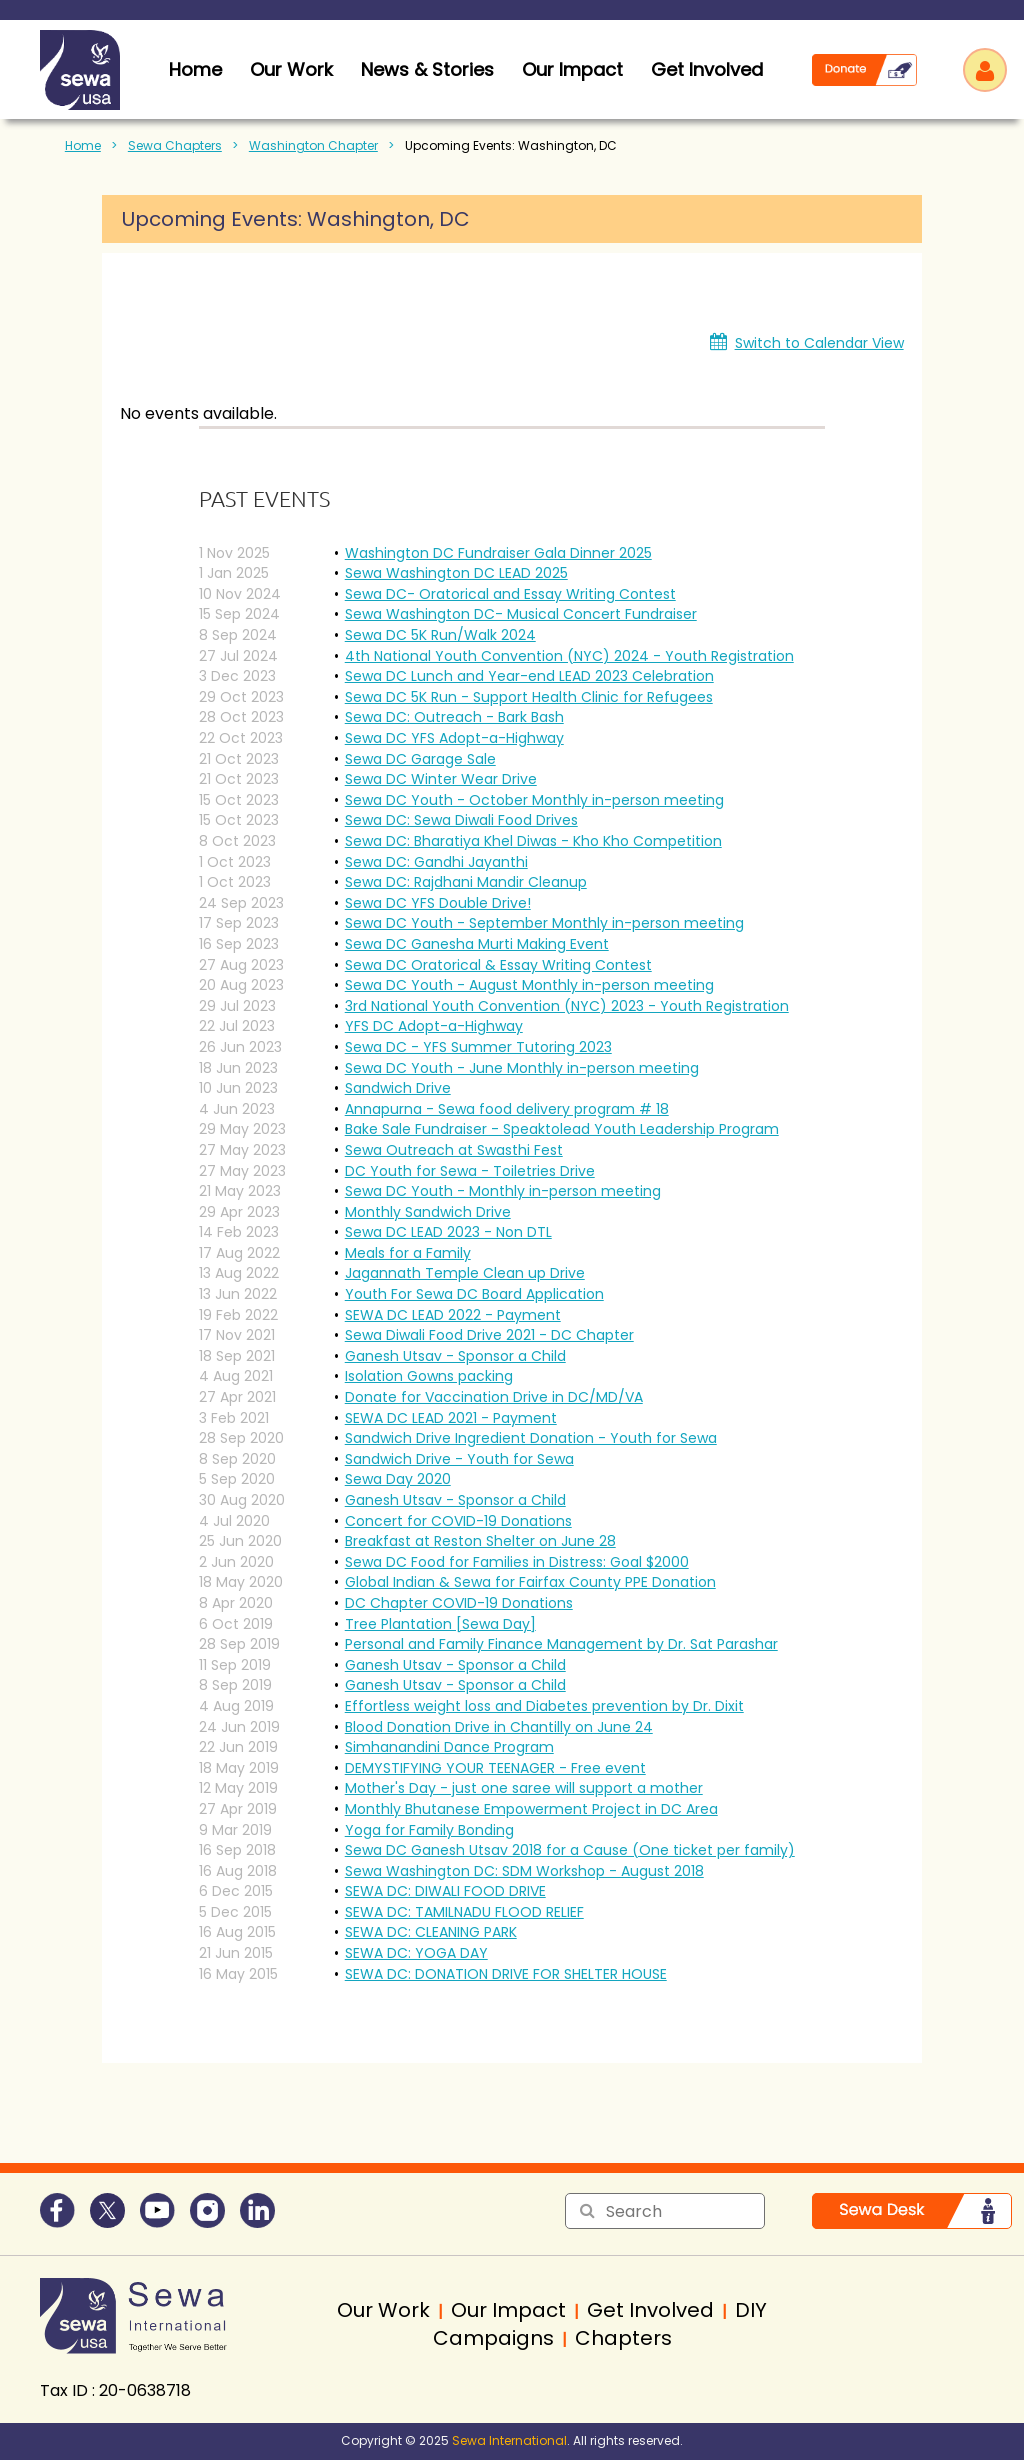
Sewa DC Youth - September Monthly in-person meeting (544, 923)
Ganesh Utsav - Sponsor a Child (455, 1356)
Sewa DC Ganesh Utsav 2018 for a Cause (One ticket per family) (570, 1850)
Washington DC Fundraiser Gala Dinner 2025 (498, 553)
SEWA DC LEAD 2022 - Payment (453, 1315)
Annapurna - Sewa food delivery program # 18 (507, 1109)
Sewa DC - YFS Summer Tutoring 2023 (478, 1047)
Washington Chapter (313, 145)
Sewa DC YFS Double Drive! (438, 903)
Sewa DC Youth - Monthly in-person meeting (503, 1191)
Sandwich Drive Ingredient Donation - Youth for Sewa (531, 1438)
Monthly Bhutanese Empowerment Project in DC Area (531, 1809)
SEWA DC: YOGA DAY (416, 1953)
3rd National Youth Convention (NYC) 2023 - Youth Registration (567, 1006)
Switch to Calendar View (819, 343)
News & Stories (427, 69)
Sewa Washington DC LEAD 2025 (456, 573)
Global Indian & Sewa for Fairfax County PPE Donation (530, 1582)
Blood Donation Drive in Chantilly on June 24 (499, 1727)
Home (83, 145)
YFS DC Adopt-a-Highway (434, 1026)
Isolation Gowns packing (429, 1376)
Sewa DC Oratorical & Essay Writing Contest (498, 965)
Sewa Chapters (175, 145)
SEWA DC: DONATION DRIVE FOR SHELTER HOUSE (506, 1974)
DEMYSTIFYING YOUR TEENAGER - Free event (495, 1768)
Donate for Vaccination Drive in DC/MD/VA (494, 1397)
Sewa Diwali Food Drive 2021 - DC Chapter (489, 1335)
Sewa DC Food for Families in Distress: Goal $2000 (517, 1562)
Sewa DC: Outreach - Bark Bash (454, 717)
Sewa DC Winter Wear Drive (441, 779)
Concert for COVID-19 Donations (458, 1521)
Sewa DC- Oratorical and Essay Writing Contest (510, 594)
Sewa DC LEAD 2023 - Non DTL (448, 1232)
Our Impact (572, 69)
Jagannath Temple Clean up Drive (465, 1273)
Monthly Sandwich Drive (428, 1212)
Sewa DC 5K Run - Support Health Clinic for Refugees (529, 697)
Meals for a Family (408, 1253)
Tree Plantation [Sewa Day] (440, 1624)
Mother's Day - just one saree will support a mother (524, 1788)
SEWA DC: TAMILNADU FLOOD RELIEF (464, 1912)
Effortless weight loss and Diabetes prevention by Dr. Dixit (544, 1706)
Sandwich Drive (398, 1088)
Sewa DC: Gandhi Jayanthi (436, 862)
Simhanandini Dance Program (449, 1747)
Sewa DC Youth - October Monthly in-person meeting (534, 800)
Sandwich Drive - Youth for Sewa (459, 1459)
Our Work (291, 69)
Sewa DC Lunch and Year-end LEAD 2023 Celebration (529, 676)
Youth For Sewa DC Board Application (474, 1294)
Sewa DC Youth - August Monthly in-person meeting (529, 985)
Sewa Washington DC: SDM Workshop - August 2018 (524, 1871)
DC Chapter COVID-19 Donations (459, 1603)
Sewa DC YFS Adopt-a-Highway (454, 738)
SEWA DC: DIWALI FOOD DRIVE (445, 1891)
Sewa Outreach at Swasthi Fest (454, 1150)
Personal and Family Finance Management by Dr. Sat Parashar (561, 1644)
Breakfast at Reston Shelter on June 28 (480, 1541)
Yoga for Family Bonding (429, 1830)
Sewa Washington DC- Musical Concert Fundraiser (521, 614)
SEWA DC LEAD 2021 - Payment (451, 1418)
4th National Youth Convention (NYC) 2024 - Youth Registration (569, 656)
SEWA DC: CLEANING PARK (431, 1932)
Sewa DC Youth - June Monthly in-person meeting (522, 1068)
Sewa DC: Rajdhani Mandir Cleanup (466, 882)
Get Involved (707, 69)
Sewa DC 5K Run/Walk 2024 (440, 635)
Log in (985, 70)
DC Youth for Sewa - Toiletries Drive (470, 1171)
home (195, 69)
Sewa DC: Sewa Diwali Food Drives (461, 820)
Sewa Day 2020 (398, 1479)
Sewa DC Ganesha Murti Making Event (477, 944)
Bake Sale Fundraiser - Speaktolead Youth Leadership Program (562, 1129)
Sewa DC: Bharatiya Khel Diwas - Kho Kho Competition (533, 841)
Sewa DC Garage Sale (420, 759)
